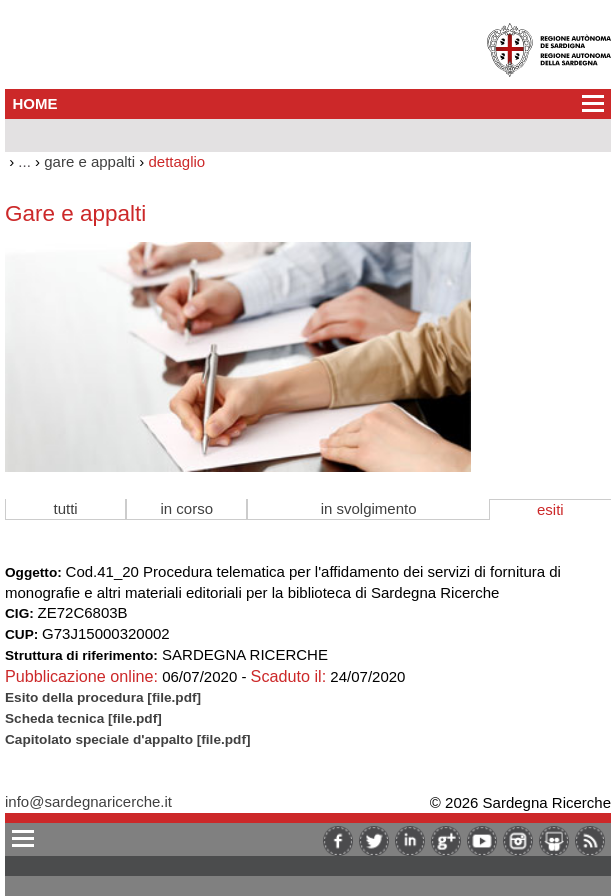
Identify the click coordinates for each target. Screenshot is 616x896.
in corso (187, 508)
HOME (35, 103)
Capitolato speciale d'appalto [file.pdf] (127, 739)
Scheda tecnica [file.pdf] (83, 718)
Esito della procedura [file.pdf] (103, 697)
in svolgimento (369, 508)
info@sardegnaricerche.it (88, 801)
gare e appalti (89, 161)
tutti (66, 508)
